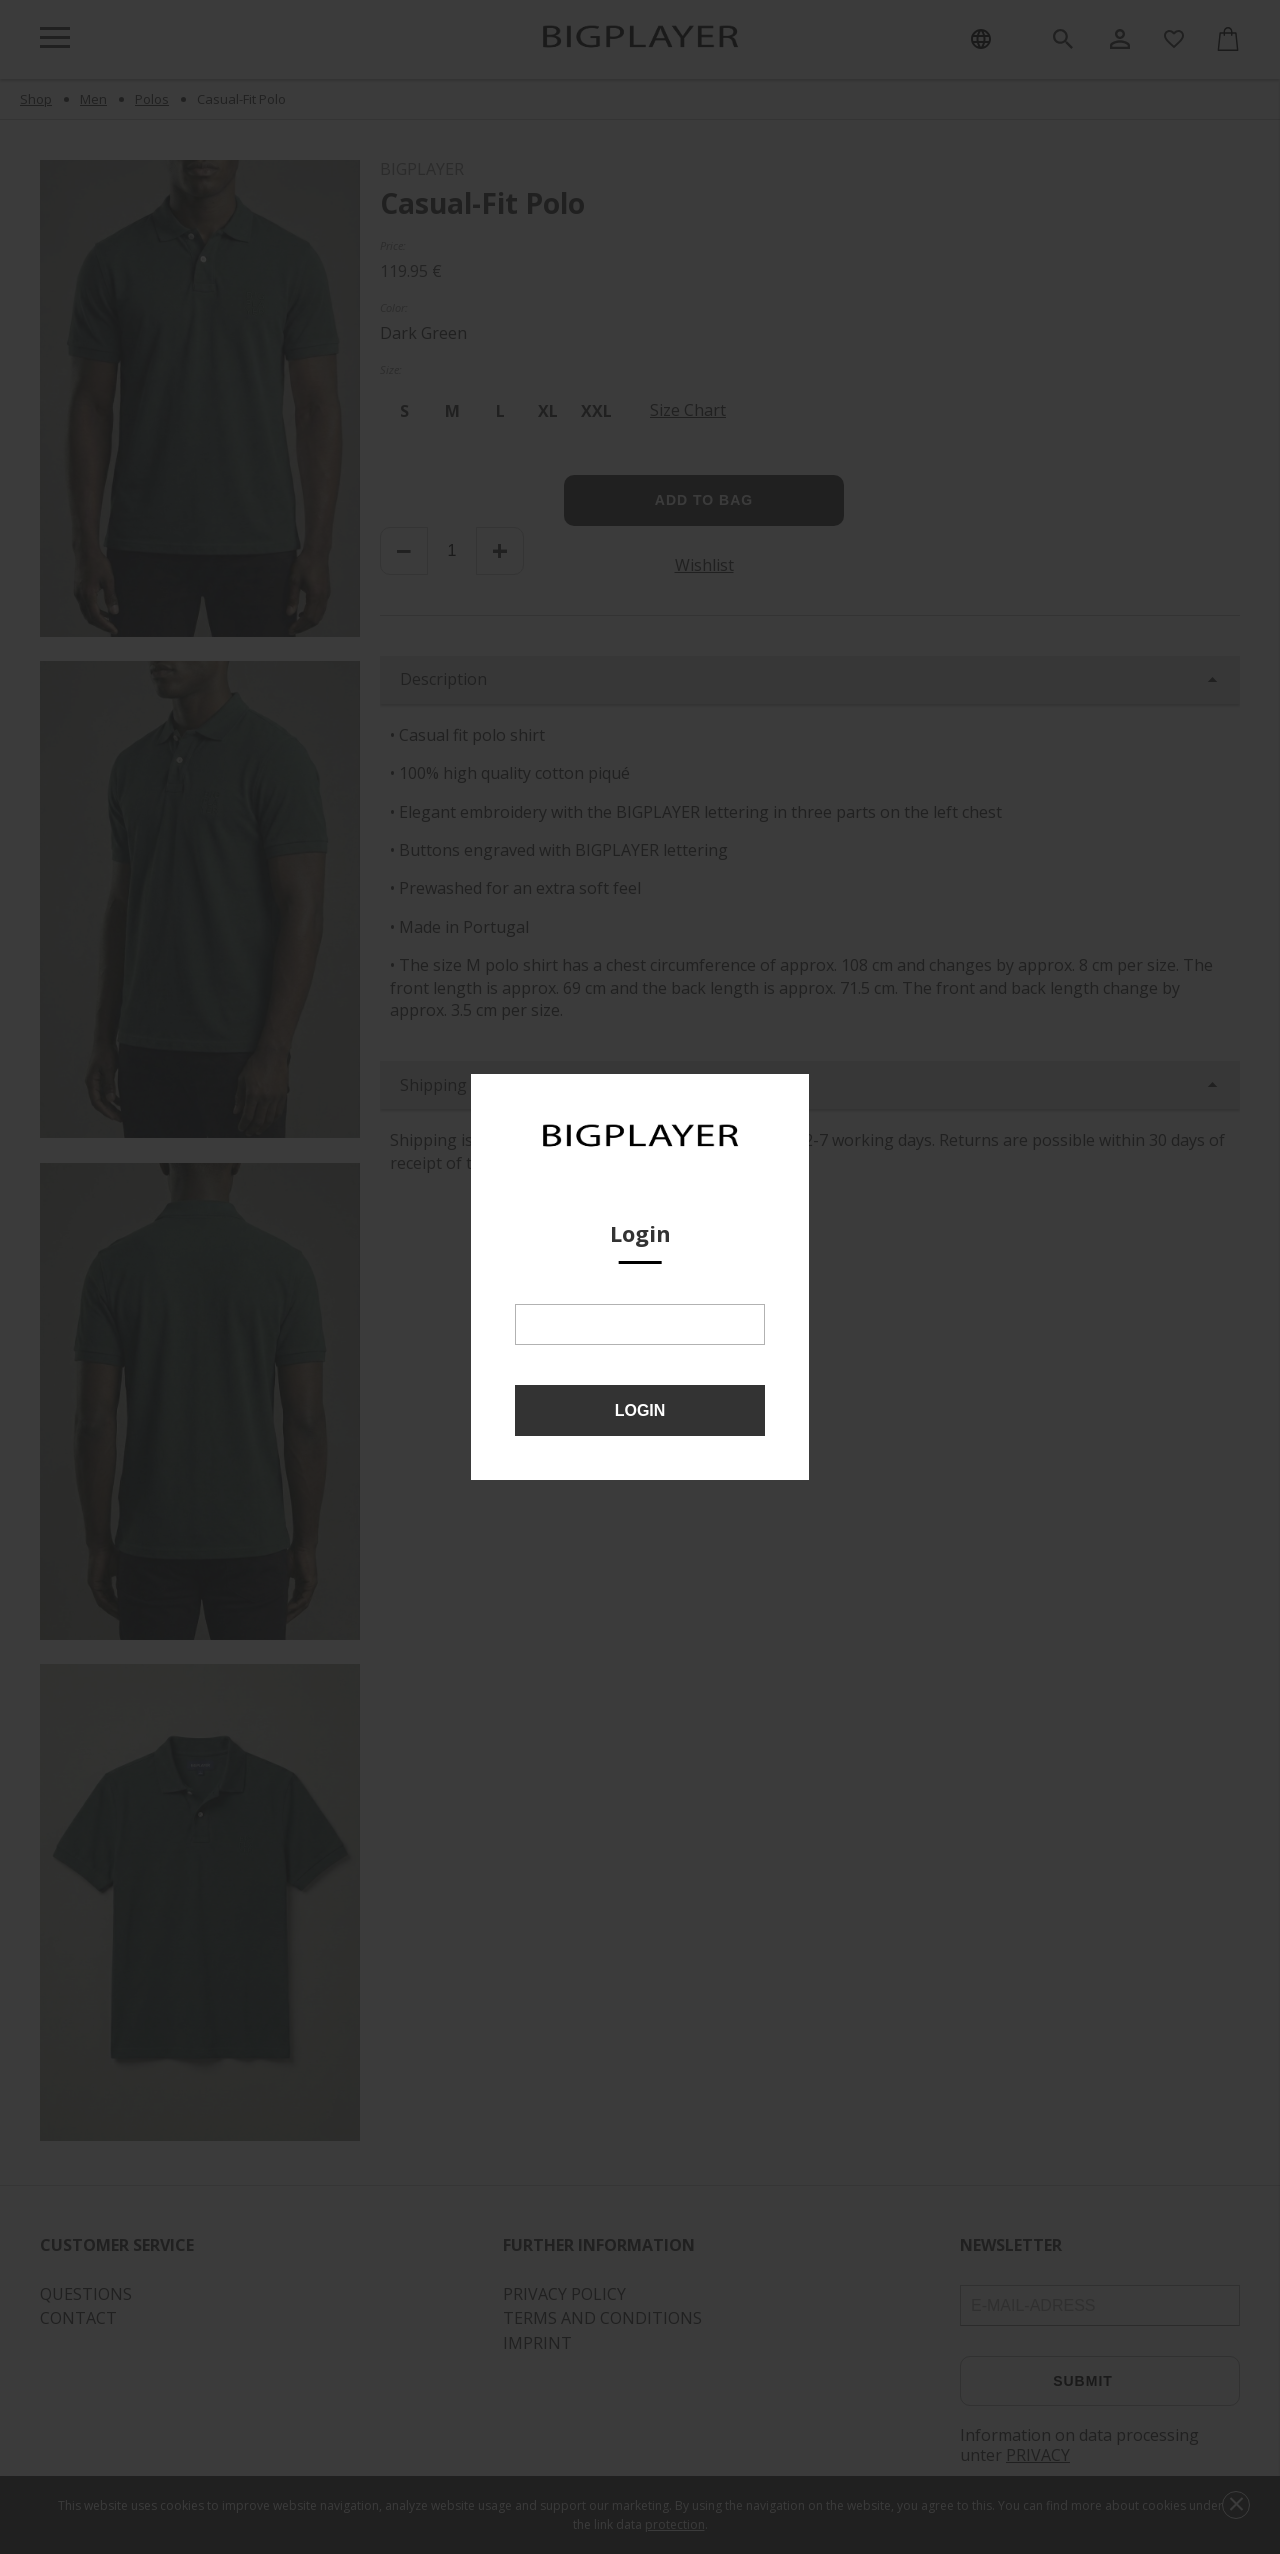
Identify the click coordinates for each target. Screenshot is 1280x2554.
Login (640, 1410)
